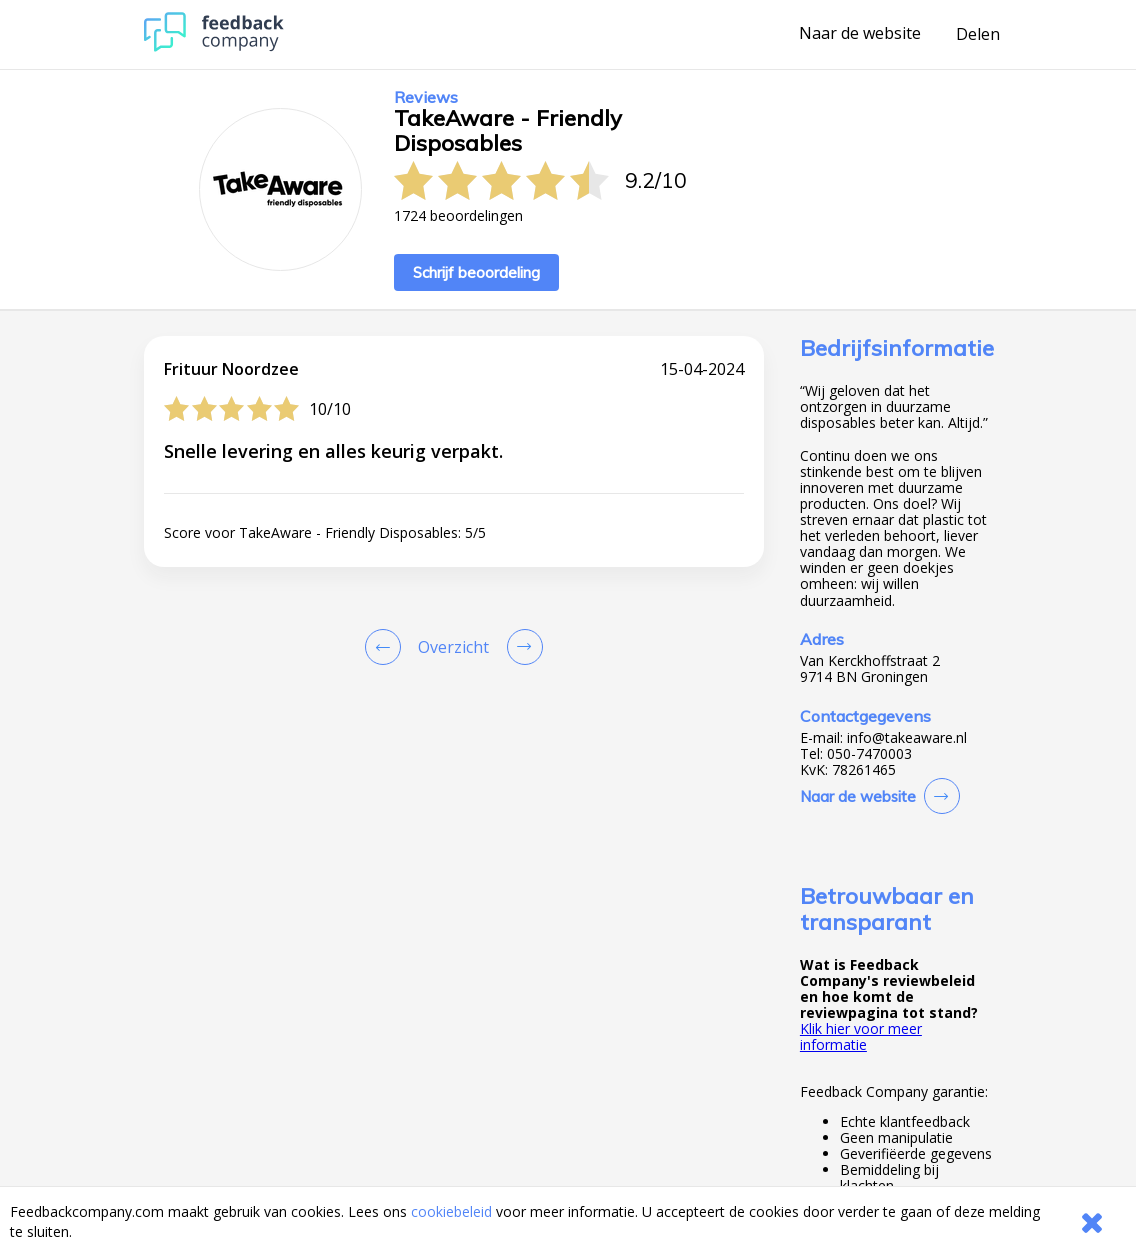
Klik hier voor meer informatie (861, 1036)
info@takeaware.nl (907, 738)
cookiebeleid (451, 1211)
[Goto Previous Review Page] (387, 647)
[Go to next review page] (521, 647)
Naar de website (860, 34)
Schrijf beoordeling (476, 272)
